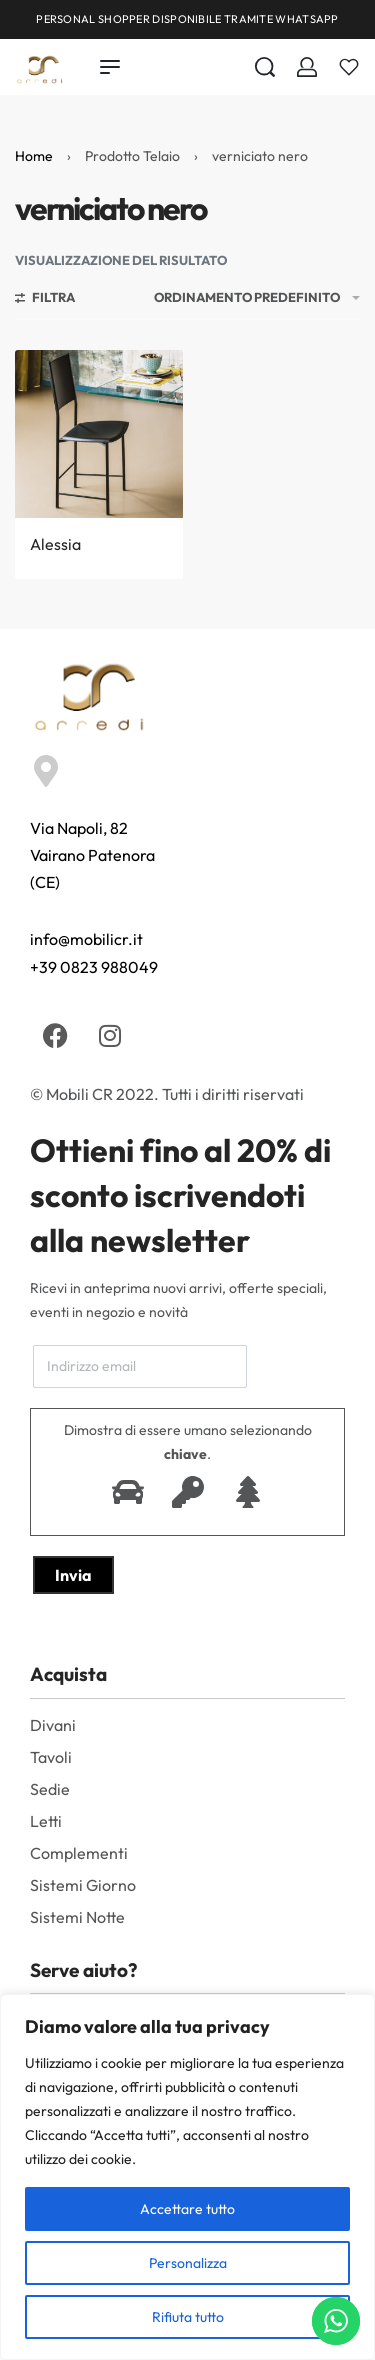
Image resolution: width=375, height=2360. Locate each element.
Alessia (55, 544)
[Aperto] (349, 67)
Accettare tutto (187, 2209)
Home (34, 156)
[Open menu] (110, 67)
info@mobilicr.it (86, 939)
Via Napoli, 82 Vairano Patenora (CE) (92, 855)
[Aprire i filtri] (45, 300)
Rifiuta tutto (188, 2317)
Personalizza (188, 2263)
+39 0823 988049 (94, 967)
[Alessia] (99, 434)
